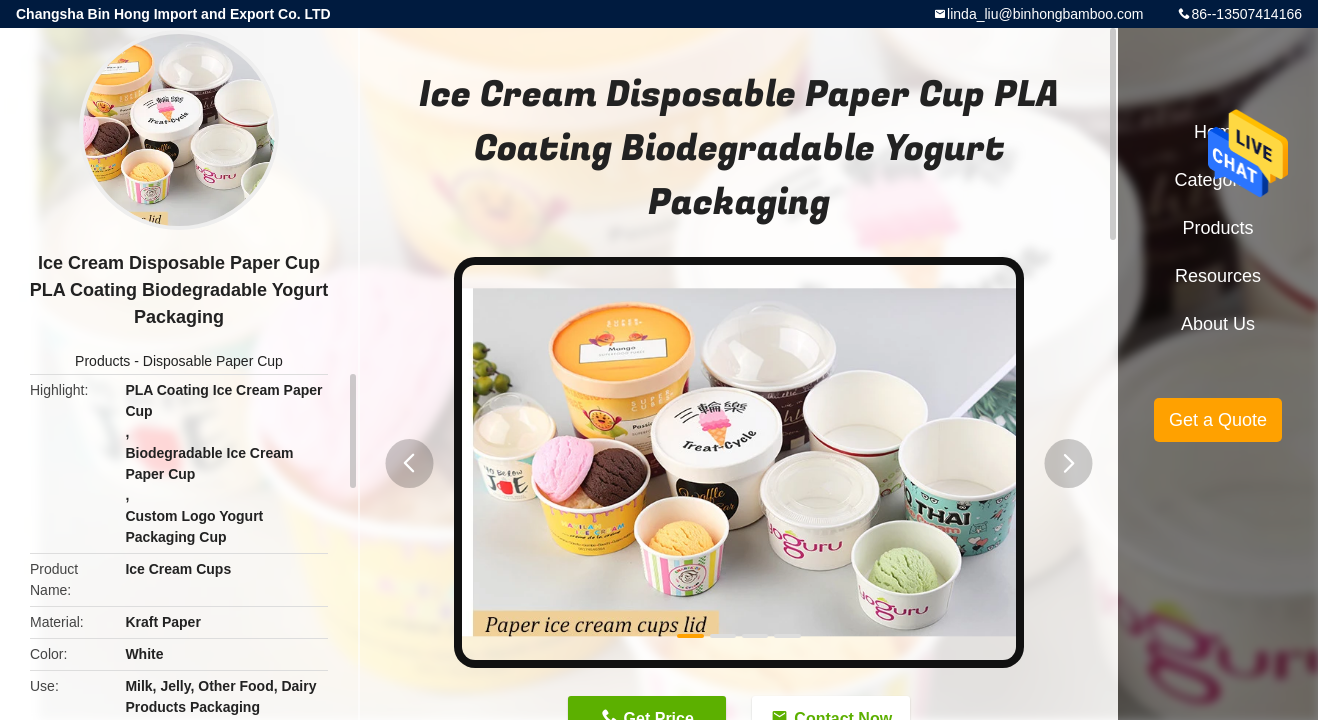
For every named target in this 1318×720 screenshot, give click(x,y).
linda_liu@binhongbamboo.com (1045, 14)
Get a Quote (1218, 420)
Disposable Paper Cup (213, 361)
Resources (1218, 276)
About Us (1218, 324)
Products (102, 361)
